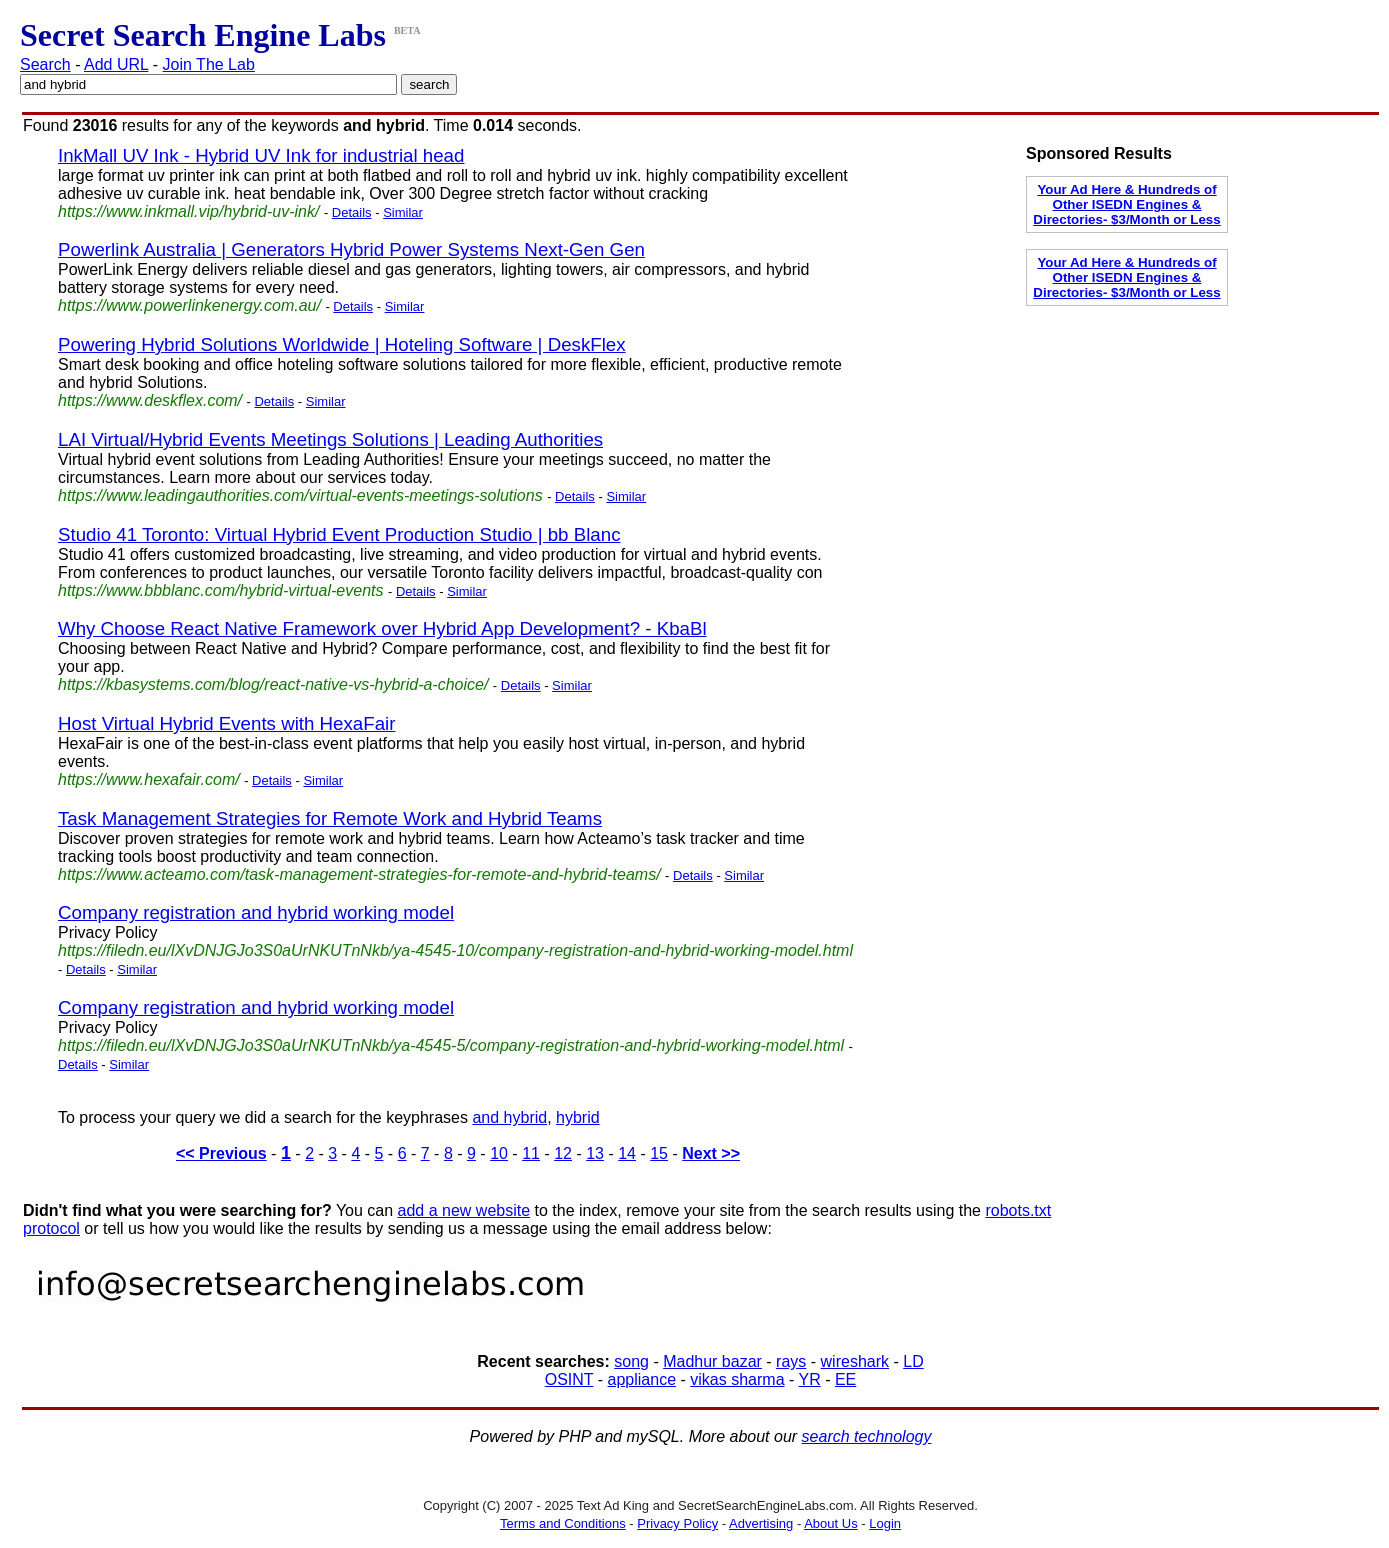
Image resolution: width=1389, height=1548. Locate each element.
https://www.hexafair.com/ (149, 779)
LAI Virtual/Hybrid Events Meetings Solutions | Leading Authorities (330, 439)
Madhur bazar (712, 1361)
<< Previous (221, 1153)
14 (627, 1153)
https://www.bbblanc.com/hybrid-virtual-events (220, 590)
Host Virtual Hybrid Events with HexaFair (226, 723)
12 (563, 1153)
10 (499, 1153)
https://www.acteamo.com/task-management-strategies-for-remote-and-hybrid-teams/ (359, 874)
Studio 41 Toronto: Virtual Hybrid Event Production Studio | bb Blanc (339, 534)
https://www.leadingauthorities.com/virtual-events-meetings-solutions (300, 495)
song (631, 1361)
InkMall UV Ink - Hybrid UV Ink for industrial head (261, 155)
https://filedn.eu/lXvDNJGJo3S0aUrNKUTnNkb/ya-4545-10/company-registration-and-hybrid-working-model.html (455, 950)
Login (885, 1523)
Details (352, 212)
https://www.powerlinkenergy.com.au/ (189, 305)
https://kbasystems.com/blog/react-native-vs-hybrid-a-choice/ (273, 684)
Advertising (761, 1523)
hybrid (578, 1117)
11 (531, 1153)
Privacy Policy (677, 1523)
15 (659, 1153)
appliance (642, 1379)
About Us (830, 1523)
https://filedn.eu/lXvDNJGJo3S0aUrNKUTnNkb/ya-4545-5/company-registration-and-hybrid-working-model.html (451, 1045)
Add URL (116, 64)
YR (809, 1379)
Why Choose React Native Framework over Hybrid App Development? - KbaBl (382, 628)
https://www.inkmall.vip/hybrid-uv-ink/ (188, 211)
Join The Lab (209, 64)
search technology (867, 1436)
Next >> (711, 1153)
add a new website (464, 1210)
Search (45, 64)
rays (791, 1361)
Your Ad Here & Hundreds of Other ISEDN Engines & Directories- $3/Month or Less (1126, 204)
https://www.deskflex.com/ (150, 400)
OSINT (569, 1379)
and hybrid (509, 1117)
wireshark (855, 1361)
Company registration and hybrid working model (256, 912)
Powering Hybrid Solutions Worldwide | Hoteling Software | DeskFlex (342, 344)
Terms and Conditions (563, 1523)
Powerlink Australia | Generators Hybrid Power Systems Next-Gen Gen (351, 249)
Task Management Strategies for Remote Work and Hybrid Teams (330, 818)
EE (845, 1379)
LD (913, 1361)
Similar (403, 212)
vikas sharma (737, 1379)
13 (595, 1153)
